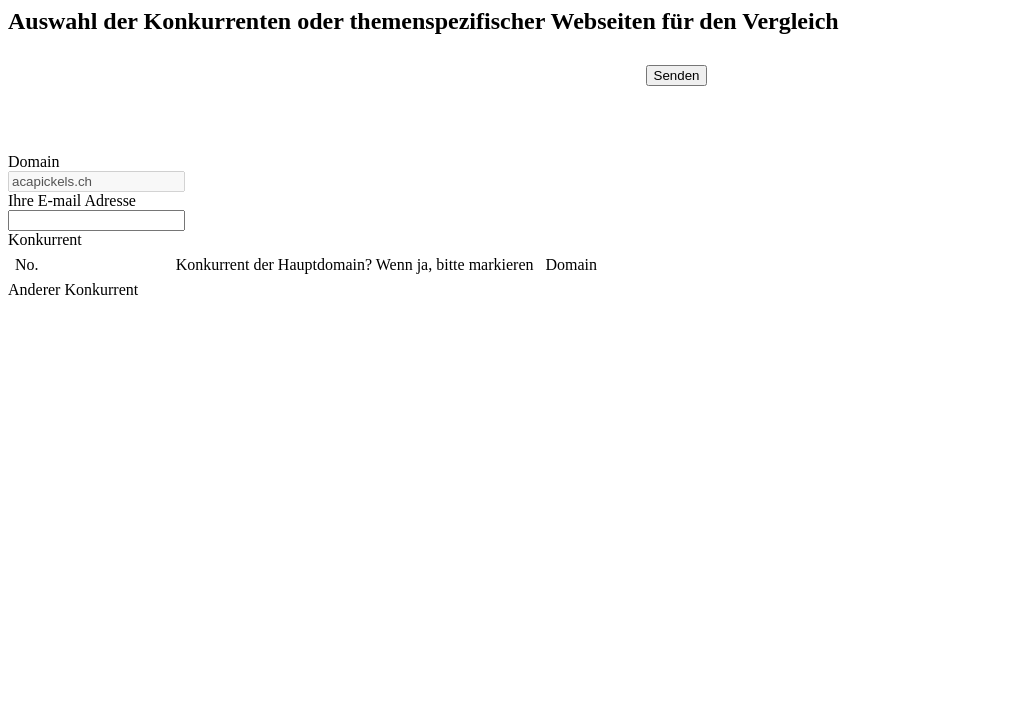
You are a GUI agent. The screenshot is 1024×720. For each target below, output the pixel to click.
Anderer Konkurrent (73, 289)
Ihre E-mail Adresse (72, 200)
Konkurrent (45, 239)
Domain (34, 161)
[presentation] (469, 104)
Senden (677, 75)
